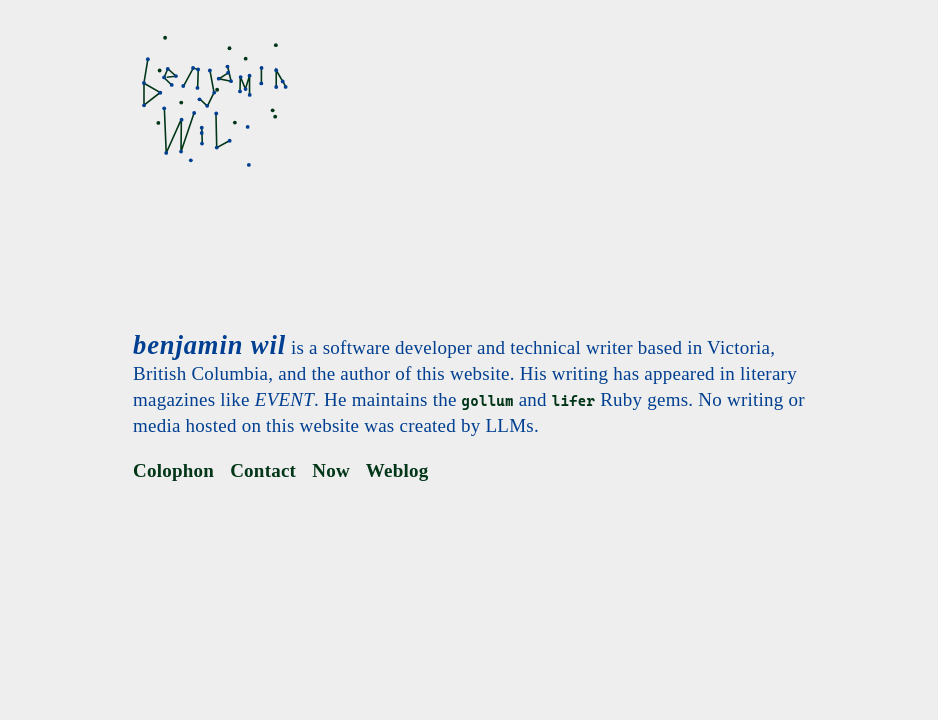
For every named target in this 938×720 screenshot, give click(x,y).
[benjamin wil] (213, 104)
